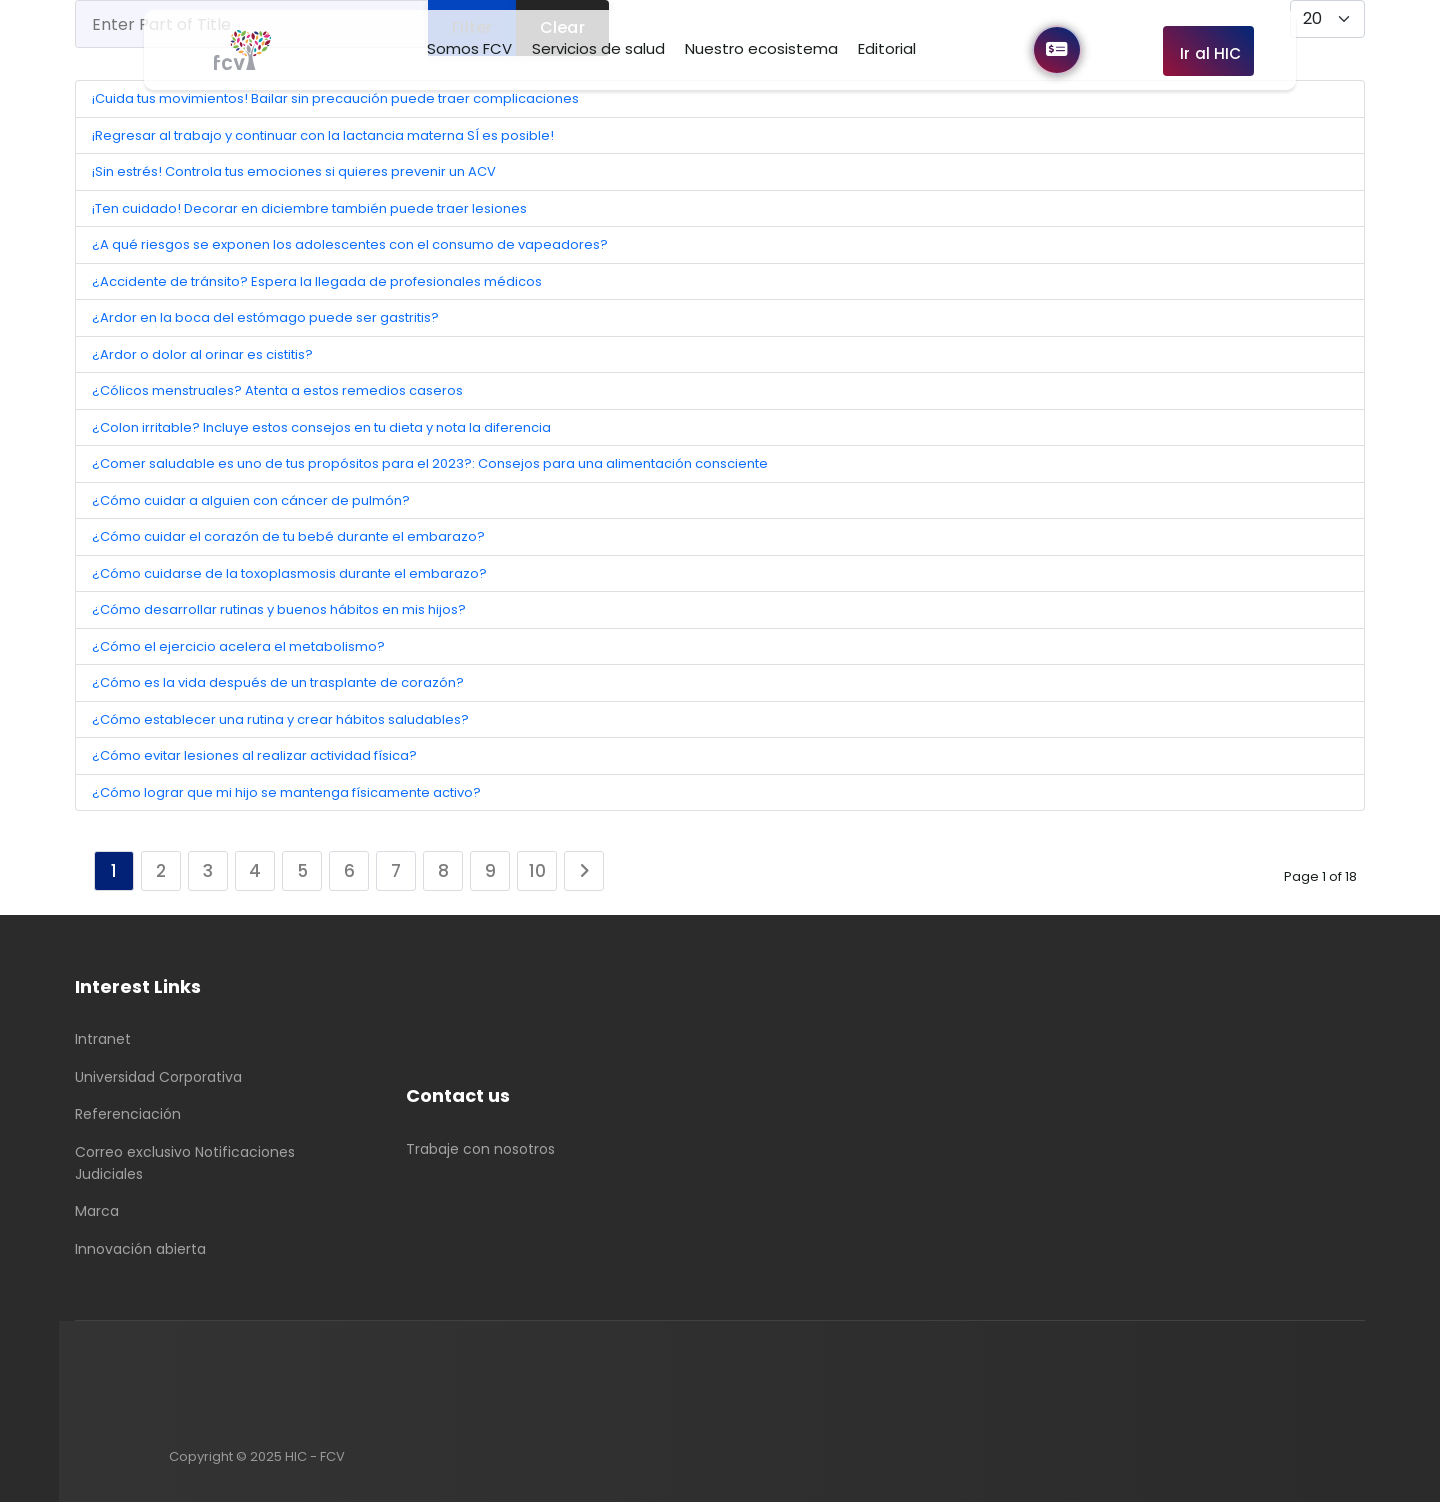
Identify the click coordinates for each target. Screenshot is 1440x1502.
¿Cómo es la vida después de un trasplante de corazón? (278, 682)
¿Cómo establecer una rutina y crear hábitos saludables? (280, 719)
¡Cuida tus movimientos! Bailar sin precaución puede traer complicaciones (335, 98)
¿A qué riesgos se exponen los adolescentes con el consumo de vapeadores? (350, 244)
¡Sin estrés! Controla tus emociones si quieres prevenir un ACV (294, 171)
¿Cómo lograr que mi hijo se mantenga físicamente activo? (286, 792)
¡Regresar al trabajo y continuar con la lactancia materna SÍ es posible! (323, 135)
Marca (97, 1211)
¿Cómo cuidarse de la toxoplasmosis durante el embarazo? (289, 573)
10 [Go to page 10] (537, 871)
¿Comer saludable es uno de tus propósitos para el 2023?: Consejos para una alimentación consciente (430, 463)
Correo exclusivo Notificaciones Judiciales (185, 1163)
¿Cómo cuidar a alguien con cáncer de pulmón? (251, 500)
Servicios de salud (598, 48)
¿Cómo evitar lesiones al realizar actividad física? (254, 755)
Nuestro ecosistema (761, 48)
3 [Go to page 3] (208, 871)
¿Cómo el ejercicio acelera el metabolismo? (238, 646)
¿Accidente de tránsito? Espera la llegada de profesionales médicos (317, 281)
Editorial (887, 48)
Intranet (103, 1039)
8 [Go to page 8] (443, 871)
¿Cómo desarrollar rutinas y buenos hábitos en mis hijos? (279, 609)
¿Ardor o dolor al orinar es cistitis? (202, 354)
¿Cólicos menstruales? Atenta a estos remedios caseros (277, 390)
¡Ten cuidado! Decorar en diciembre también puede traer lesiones (309, 208)
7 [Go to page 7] (396, 871)
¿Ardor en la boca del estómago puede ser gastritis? (265, 317)
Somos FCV (469, 48)
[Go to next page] (584, 871)
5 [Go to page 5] (302, 871)
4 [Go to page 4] (255, 871)
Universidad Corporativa (158, 1077)
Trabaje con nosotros (480, 1149)
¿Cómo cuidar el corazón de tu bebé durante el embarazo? (288, 536)
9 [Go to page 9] (490, 871)
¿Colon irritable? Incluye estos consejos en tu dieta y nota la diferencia (321, 427)
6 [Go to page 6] (349, 871)
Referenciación (128, 1114)
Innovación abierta (140, 1249)
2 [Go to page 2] (161, 871)
